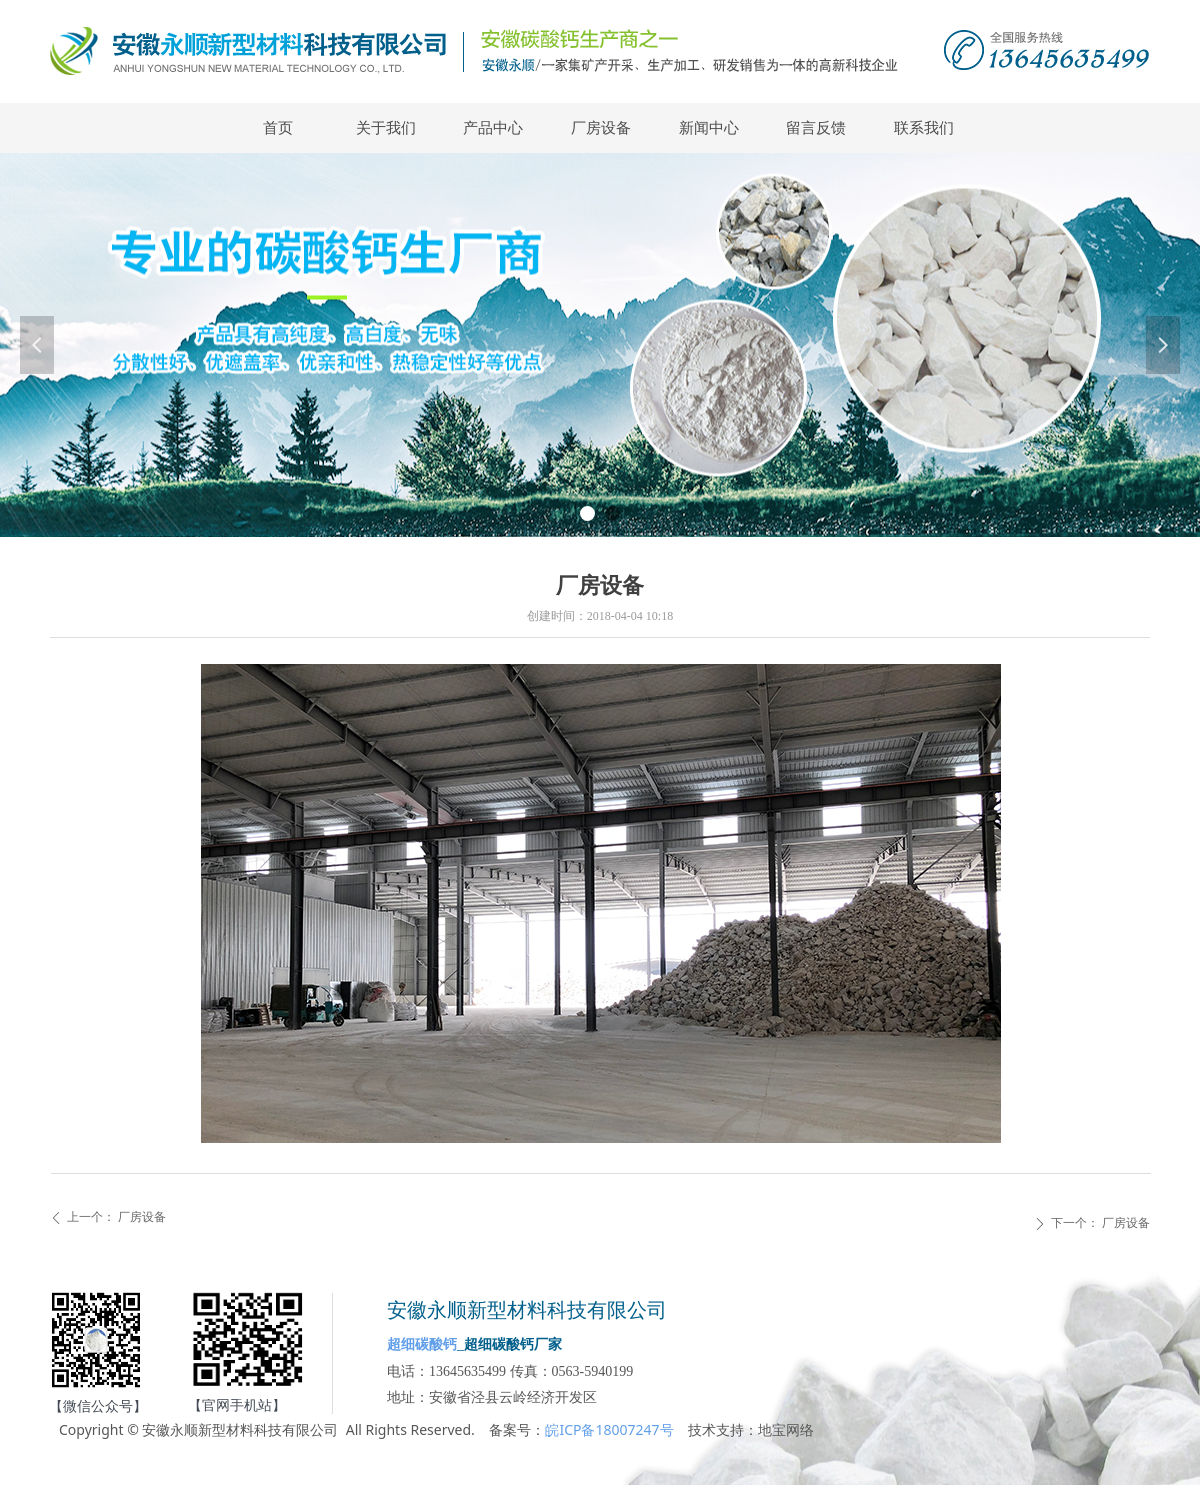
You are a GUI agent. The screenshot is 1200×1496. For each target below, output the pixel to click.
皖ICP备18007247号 (609, 1429)
